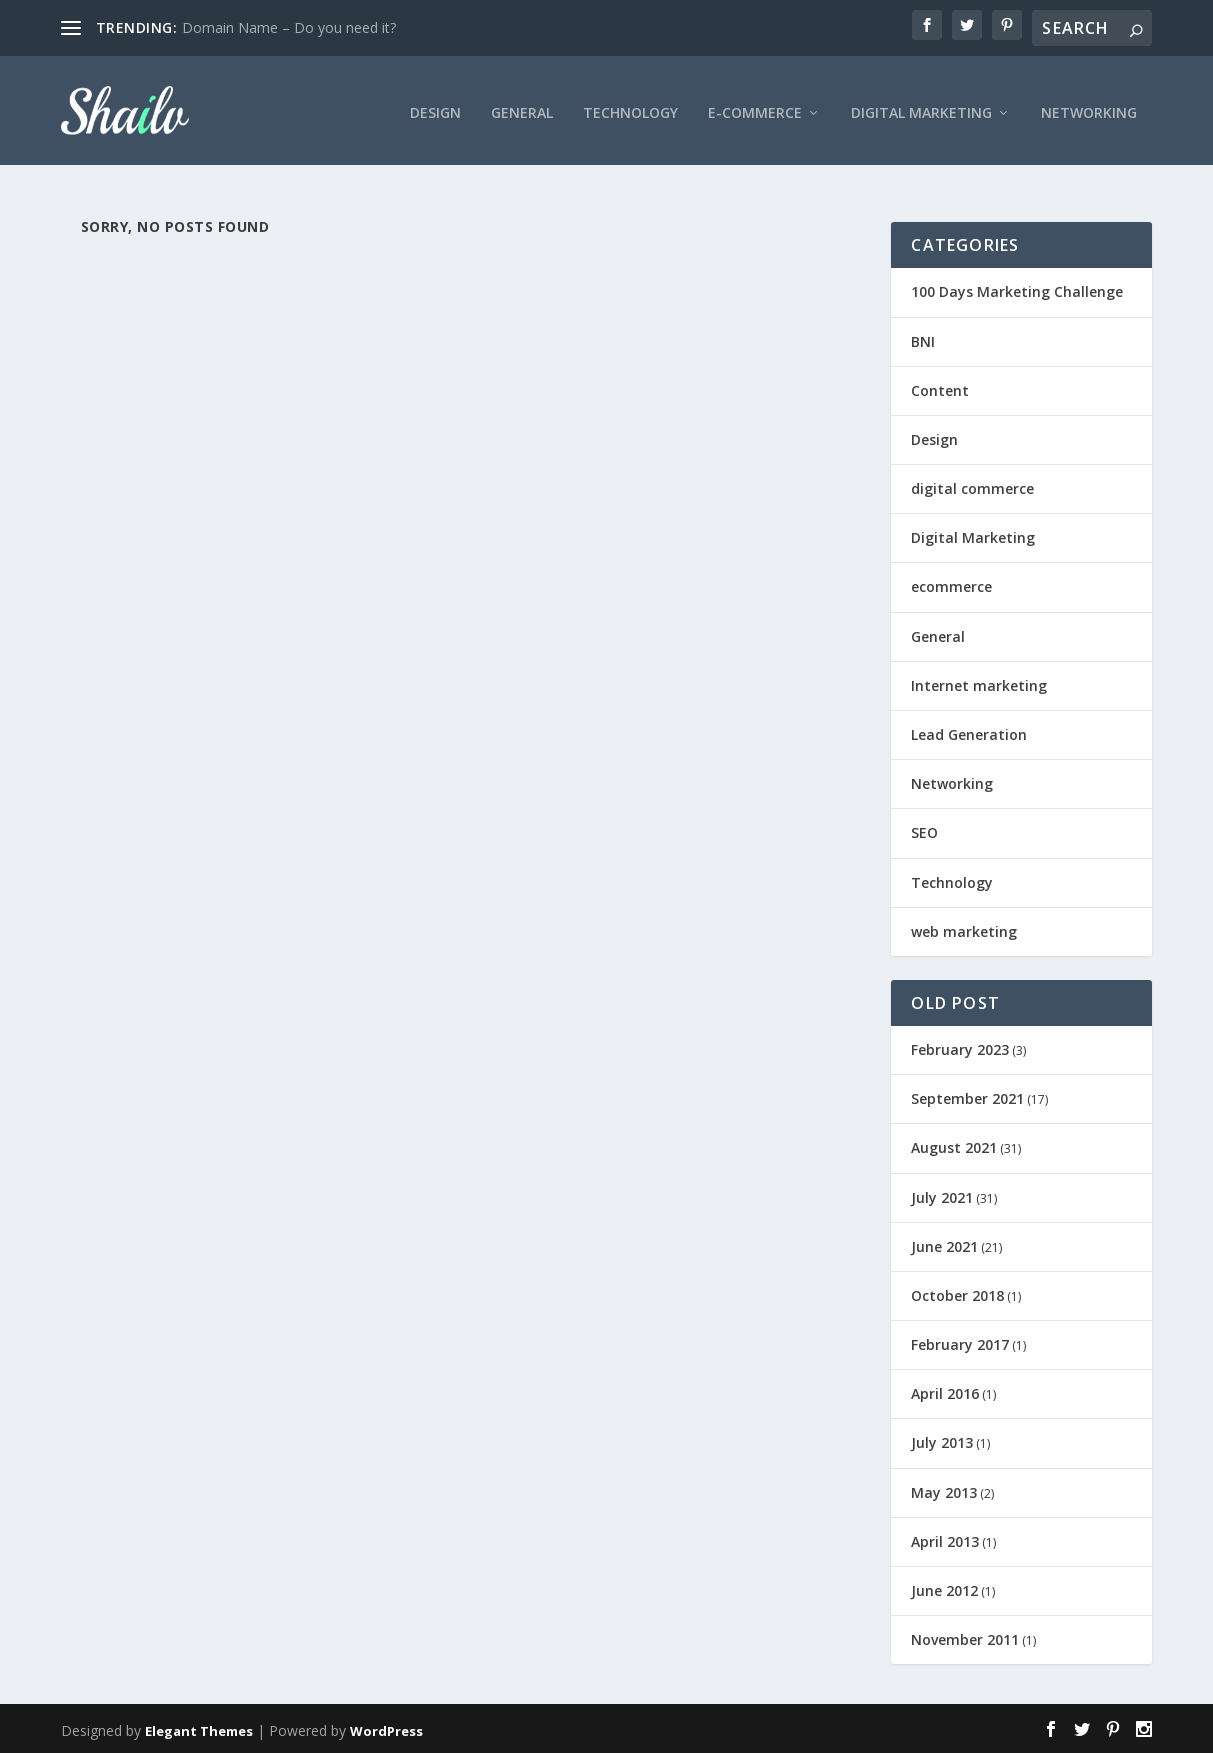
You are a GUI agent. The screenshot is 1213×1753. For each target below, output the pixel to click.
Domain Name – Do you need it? (289, 27)
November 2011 (965, 1638)
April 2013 (945, 1539)
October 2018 (957, 1294)
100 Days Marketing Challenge (1017, 290)
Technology (630, 105)
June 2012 (944, 1589)
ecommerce (951, 585)
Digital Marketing (921, 105)
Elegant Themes (199, 1730)
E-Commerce (755, 105)
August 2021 (954, 1146)
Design (435, 105)
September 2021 (967, 1097)
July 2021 (942, 1195)
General (522, 105)
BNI (923, 339)
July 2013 (942, 1441)
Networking (1089, 105)
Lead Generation (969, 733)
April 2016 (945, 1392)
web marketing (964, 929)
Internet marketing (979, 683)
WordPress (386, 1730)
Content (940, 388)
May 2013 (944, 1490)
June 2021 (944, 1244)
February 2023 (960, 1048)
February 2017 (960, 1343)
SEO (924, 831)
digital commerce (972, 487)
